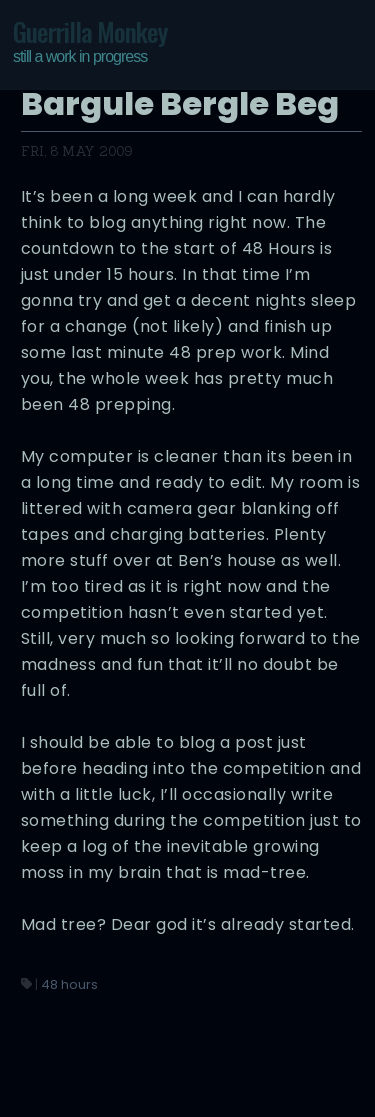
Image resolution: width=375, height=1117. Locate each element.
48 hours (69, 984)
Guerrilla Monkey (90, 41)
